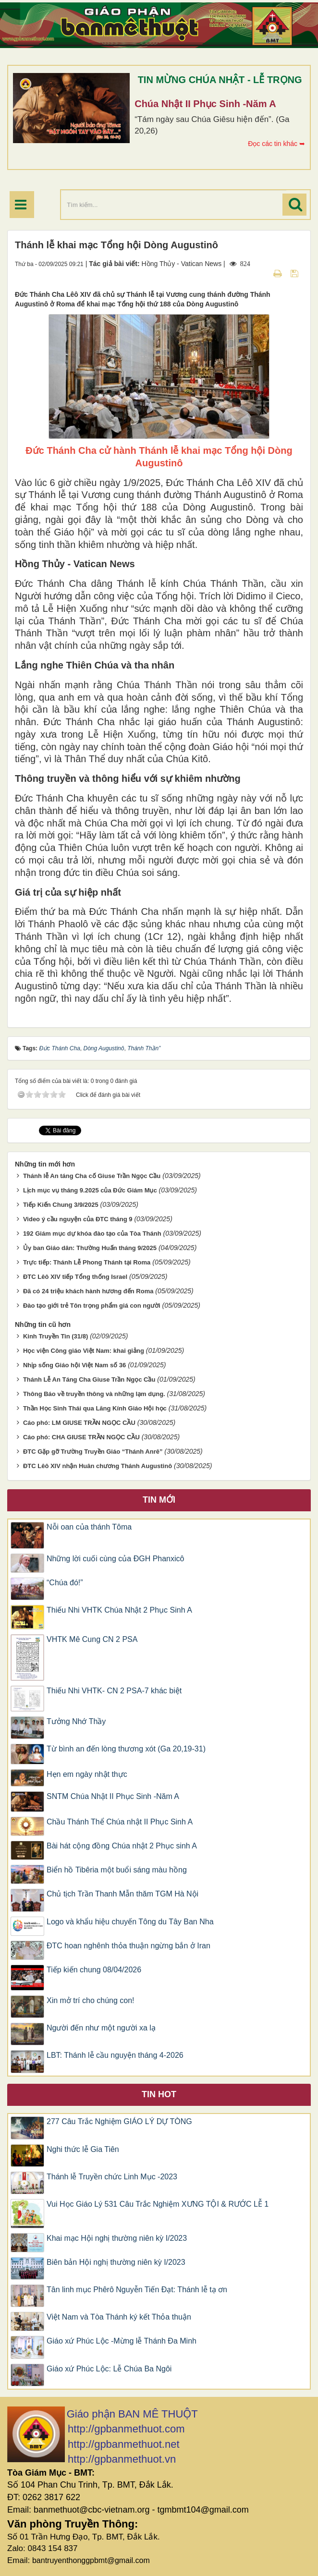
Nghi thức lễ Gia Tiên (83, 2149)
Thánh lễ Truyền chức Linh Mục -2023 (112, 2177)
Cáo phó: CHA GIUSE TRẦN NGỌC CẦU (81, 1437)
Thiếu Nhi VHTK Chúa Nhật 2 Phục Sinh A (119, 1610)
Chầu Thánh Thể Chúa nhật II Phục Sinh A (120, 1822)
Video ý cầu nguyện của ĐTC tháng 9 (78, 1219)
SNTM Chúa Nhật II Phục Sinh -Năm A (113, 1796)
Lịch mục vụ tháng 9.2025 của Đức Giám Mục (90, 1190)
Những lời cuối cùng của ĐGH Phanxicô (115, 1559)
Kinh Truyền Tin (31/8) (55, 1336)
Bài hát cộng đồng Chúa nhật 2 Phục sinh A (122, 1846)
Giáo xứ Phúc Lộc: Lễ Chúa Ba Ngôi (109, 2369)
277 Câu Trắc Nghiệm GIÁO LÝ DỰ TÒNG (119, 2121)
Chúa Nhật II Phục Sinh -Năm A (205, 103)
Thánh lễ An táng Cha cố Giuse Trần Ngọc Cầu (91, 1175)
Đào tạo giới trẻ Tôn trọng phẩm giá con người (91, 1305)
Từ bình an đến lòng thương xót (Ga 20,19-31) (126, 1749)
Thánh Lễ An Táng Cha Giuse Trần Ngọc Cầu (89, 1379)
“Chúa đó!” (65, 1583)
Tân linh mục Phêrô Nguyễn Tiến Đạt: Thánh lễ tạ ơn (137, 2289)
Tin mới (159, 1500)
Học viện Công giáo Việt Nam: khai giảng (83, 1350)
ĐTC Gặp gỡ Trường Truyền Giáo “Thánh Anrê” (93, 1451)
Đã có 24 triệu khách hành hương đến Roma (88, 1291)
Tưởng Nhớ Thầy (76, 1721)
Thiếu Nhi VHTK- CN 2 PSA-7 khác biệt (114, 1691)
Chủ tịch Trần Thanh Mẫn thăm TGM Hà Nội (122, 1894)
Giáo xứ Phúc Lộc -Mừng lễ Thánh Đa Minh (121, 2341)
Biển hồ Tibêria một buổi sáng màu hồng (119, 1870)
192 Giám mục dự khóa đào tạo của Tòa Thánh (92, 1233)
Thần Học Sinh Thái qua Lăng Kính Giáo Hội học (95, 1408)
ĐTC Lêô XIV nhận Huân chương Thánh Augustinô (97, 1466)
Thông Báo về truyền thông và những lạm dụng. (94, 1393)
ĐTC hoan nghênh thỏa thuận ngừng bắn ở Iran (128, 1946)
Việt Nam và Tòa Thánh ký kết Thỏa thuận (119, 2317)
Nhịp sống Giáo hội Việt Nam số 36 (74, 1365)
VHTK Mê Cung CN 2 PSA (92, 1639)
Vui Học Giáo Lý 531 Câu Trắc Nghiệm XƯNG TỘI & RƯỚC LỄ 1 (158, 2204)
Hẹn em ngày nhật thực (87, 1774)
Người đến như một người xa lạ (101, 2028)
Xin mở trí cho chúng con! (91, 2000)
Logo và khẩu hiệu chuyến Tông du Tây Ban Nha (130, 1922)
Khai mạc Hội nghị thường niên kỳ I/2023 (117, 2238)
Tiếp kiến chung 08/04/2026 (94, 1970)
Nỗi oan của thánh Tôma (89, 1527)
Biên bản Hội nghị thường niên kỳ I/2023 (116, 2262)
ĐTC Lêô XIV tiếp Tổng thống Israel (75, 1276)
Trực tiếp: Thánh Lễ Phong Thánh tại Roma (86, 1262)
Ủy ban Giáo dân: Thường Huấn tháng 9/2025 (90, 1248)
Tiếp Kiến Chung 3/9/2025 (60, 1204)
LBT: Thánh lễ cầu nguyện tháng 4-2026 (115, 2055)
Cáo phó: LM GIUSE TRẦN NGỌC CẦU (79, 1422)
